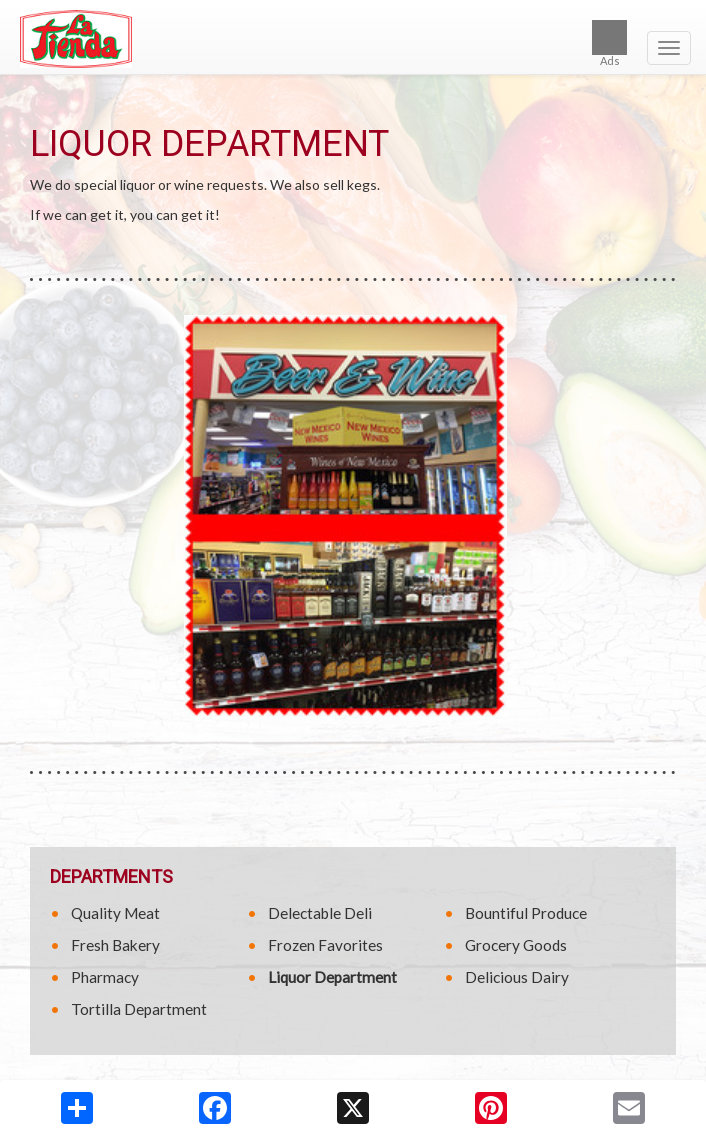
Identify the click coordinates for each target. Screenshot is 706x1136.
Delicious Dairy (517, 977)
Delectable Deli (320, 913)
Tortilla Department (139, 1009)
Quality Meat (115, 913)
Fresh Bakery (115, 945)
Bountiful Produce (526, 913)
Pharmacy (105, 977)
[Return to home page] (353, 39)
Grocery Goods (516, 945)
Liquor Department (332, 977)
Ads (609, 43)
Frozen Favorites (325, 945)
